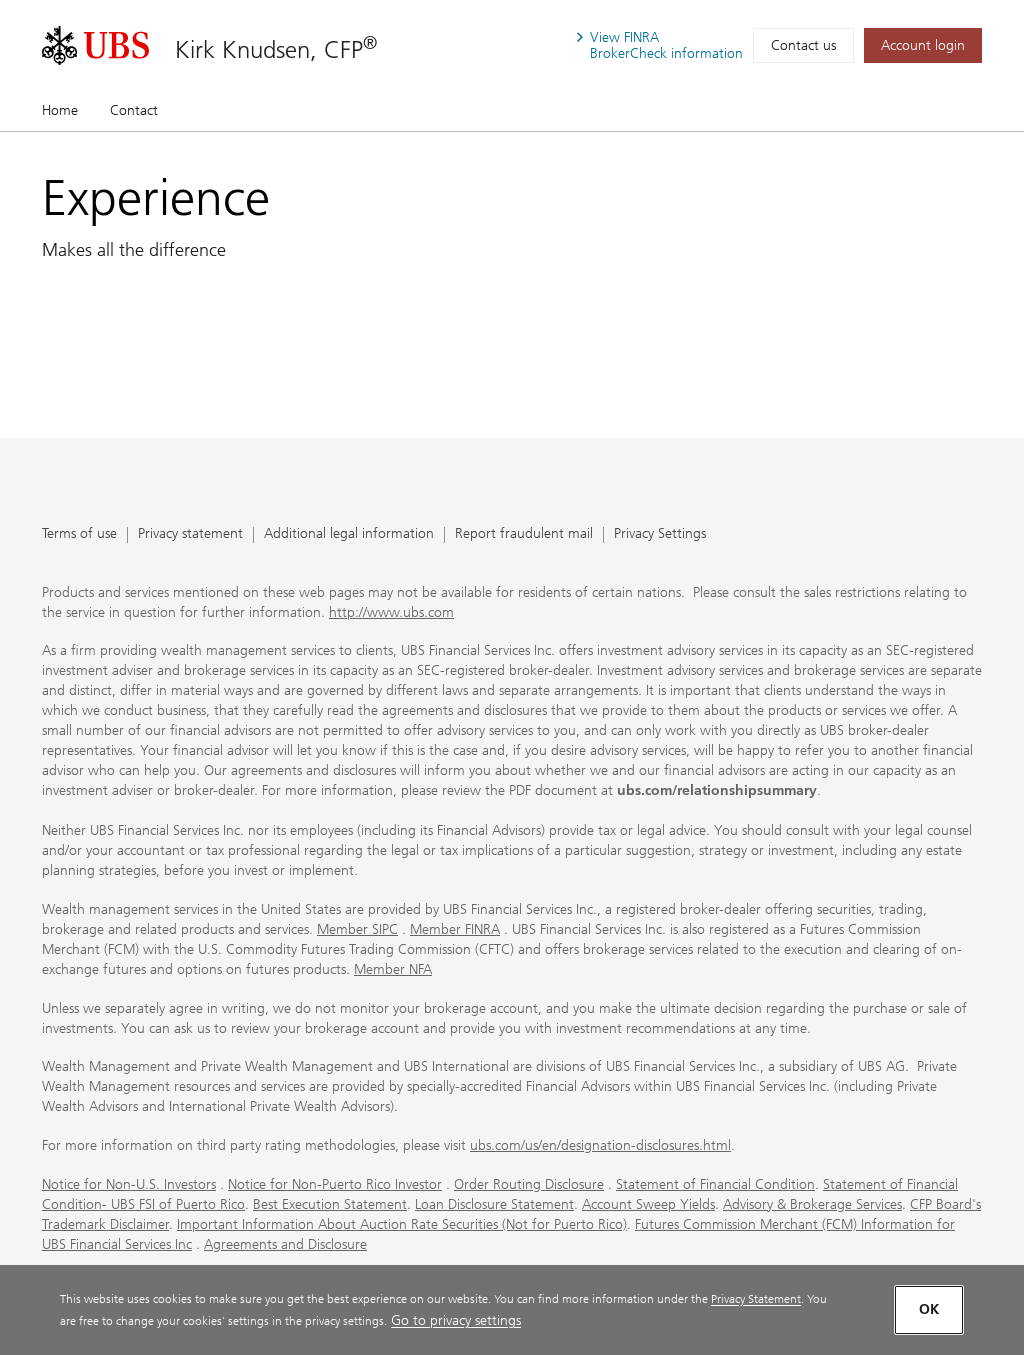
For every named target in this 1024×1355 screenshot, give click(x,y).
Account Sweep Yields (648, 1204)
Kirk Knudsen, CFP (276, 49)
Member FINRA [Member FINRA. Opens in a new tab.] (455, 929)
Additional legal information (349, 534)
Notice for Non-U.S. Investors (129, 1184)
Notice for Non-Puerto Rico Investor (335, 1184)
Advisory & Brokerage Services (812, 1204)
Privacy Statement (756, 1298)
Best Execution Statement (330, 1204)
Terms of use (79, 534)
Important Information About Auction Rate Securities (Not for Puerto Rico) (402, 1224)
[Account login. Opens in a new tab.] (923, 45)
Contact (134, 110)
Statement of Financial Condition (715, 1184)
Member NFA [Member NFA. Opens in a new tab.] (393, 969)
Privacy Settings (660, 534)
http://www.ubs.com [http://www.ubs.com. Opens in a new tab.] (391, 612)
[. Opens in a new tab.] (95, 45)
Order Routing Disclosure (529, 1184)
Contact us (803, 45)
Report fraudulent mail (524, 534)
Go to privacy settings (456, 1320)
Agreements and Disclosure (285, 1244)
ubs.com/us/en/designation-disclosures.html (600, 1145)
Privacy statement (190, 534)
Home (60, 110)
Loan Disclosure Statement (494, 1204)
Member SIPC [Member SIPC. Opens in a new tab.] (357, 929)
